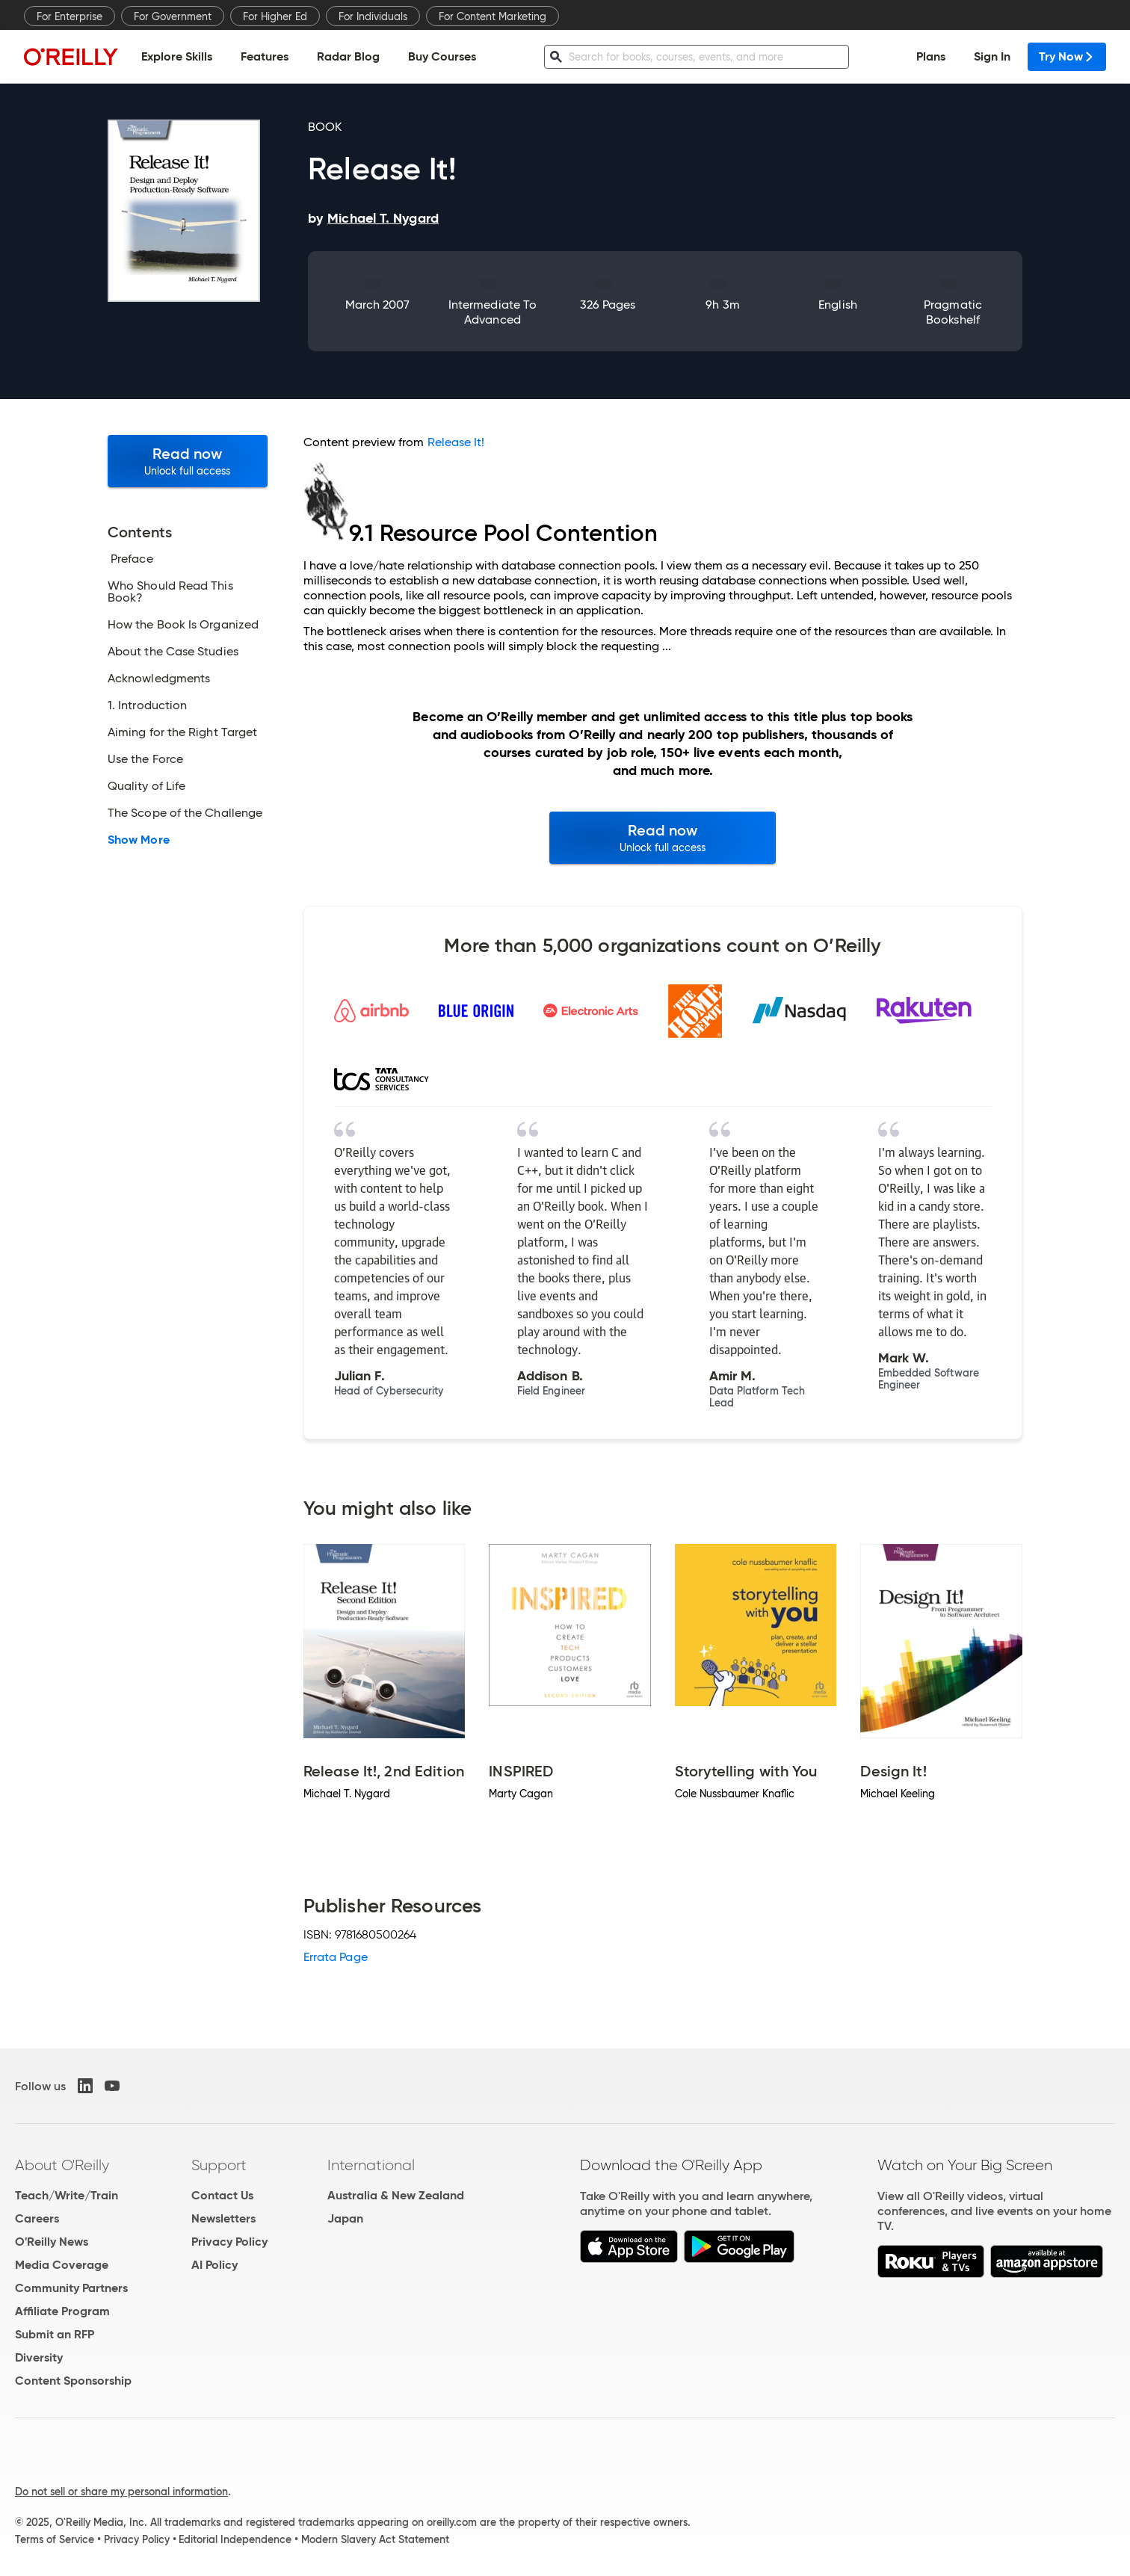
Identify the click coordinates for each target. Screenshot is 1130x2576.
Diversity (39, 2357)
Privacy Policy (229, 2241)
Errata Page (335, 1957)
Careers (37, 2218)
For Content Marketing (492, 16)
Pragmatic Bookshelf (953, 312)
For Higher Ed (275, 16)
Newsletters (223, 2218)
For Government (173, 16)
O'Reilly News (51, 2241)
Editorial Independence (235, 2539)
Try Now (1067, 56)
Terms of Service (54, 2539)
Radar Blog (348, 56)
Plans (930, 56)
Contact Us (222, 2195)
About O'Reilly (62, 2165)
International (371, 2165)
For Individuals (373, 16)
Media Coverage (61, 2265)
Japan (345, 2218)
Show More (139, 840)
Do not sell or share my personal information (121, 2491)
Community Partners (71, 2288)
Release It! (456, 442)
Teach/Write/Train (66, 2195)
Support (219, 2165)
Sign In (992, 56)
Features (264, 56)
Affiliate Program (62, 2311)
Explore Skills (176, 56)
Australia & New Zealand (395, 2195)
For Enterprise (69, 16)
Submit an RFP (54, 2334)
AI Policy (214, 2265)
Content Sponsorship (73, 2380)
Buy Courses (442, 56)
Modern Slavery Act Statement (375, 2539)
